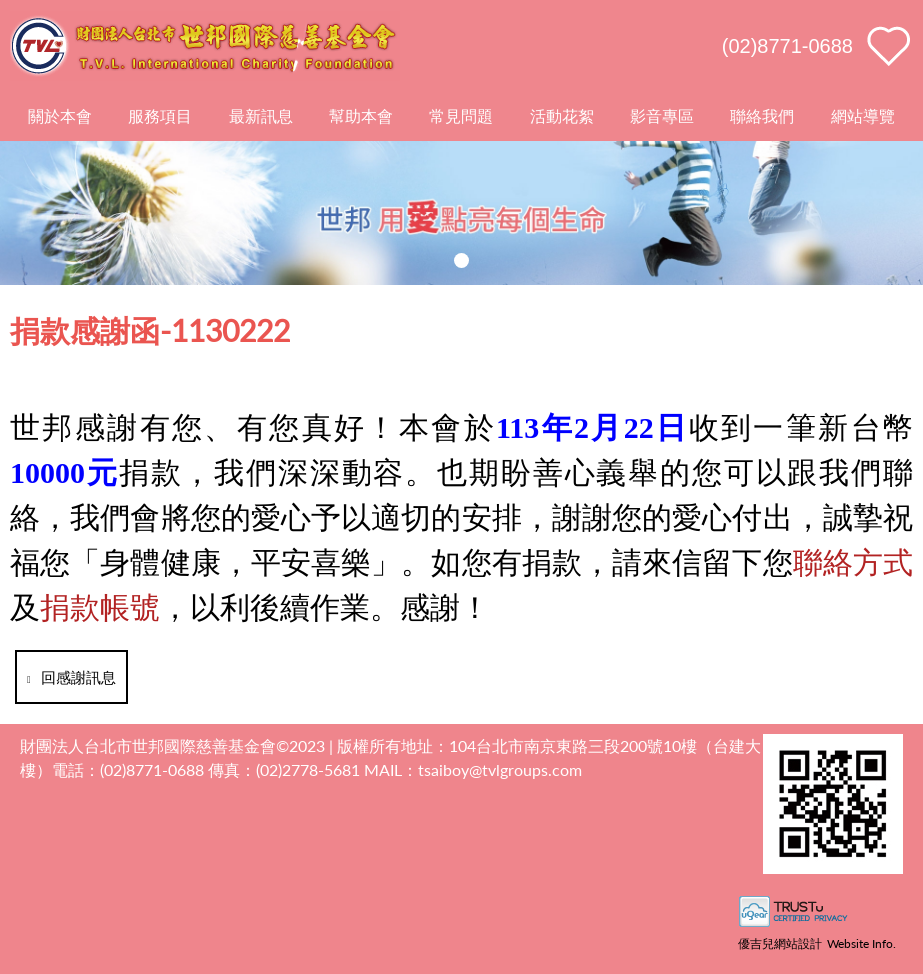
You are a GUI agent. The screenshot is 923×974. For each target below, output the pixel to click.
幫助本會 (361, 115)
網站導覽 (863, 115)
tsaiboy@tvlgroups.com (500, 769)
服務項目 (160, 115)
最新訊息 (261, 115)
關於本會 (60, 115)
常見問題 (461, 115)
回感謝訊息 (71, 677)
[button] (461, 260)
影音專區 (662, 115)
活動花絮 (562, 115)
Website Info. (861, 943)
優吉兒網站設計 (780, 943)
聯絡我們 (762, 115)
